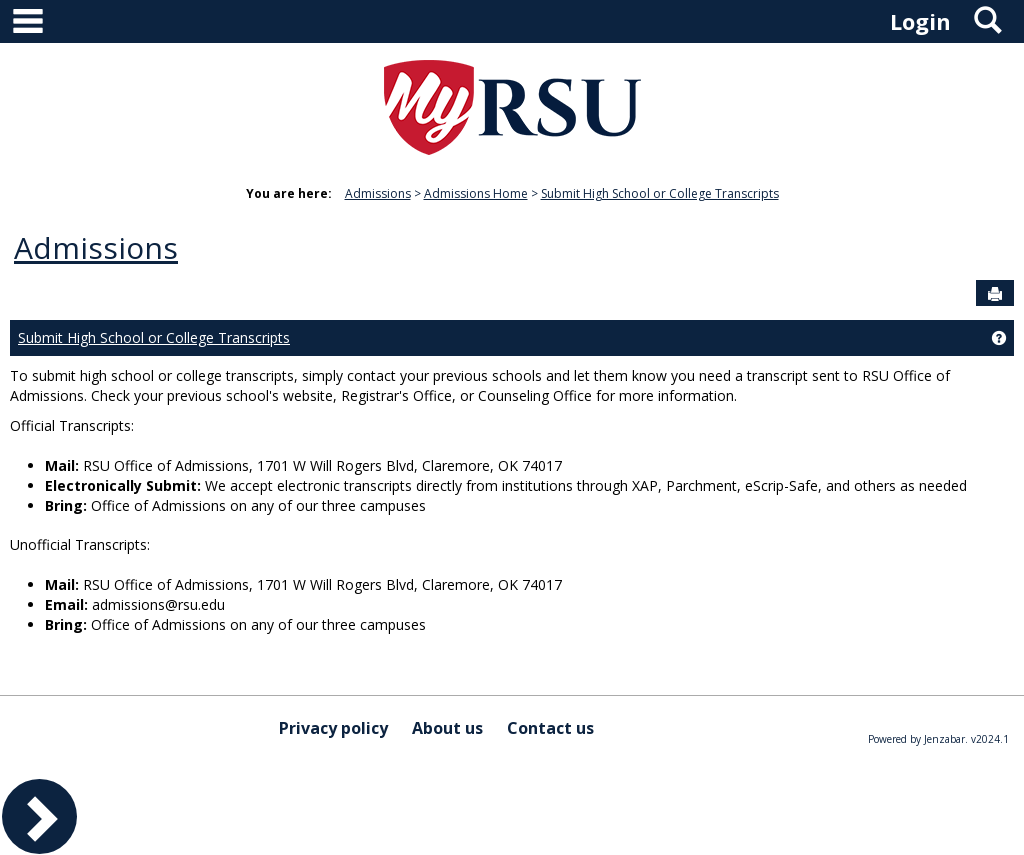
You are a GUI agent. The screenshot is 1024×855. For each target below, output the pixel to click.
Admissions (378, 193)
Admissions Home (476, 193)
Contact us (550, 728)
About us (447, 728)
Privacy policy (333, 728)
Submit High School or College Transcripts (660, 193)
